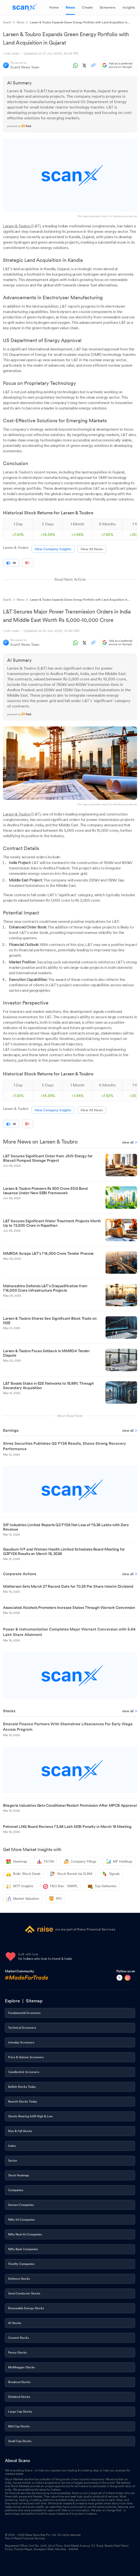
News (20, 22)
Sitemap (34, 2000)
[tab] (54, 7)
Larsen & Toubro (17, 226)
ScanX (7, 22)
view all (127, 1142)
